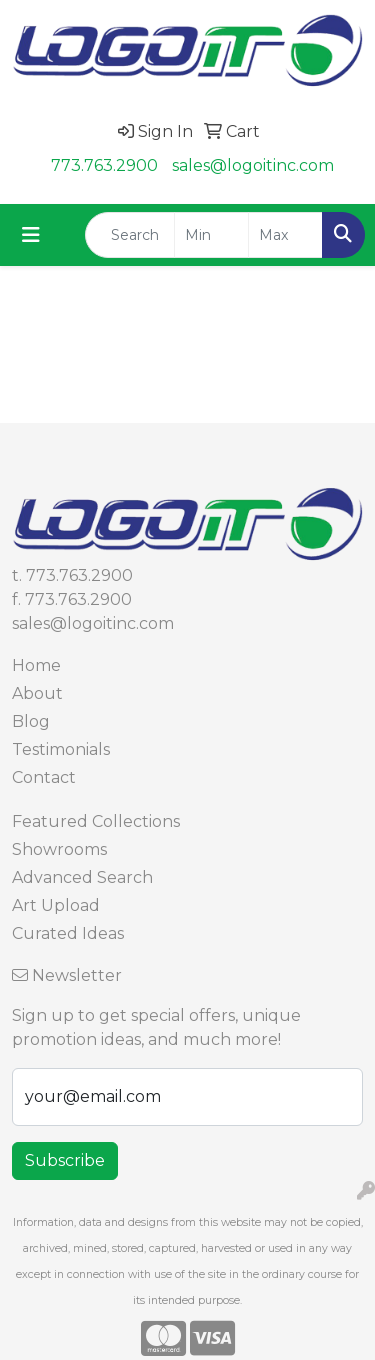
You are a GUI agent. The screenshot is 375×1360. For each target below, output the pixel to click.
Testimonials (61, 749)
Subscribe (65, 1160)
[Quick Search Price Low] (211, 235)
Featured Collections (96, 821)
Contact (44, 777)
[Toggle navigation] (31, 235)
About (37, 693)
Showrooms (59, 849)
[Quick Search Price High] (285, 235)
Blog (31, 721)
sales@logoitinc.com (253, 165)
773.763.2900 (104, 165)
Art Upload (56, 905)
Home (36, 665)
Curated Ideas (68, 933)
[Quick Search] (130, 235)
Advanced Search (82, 877)
